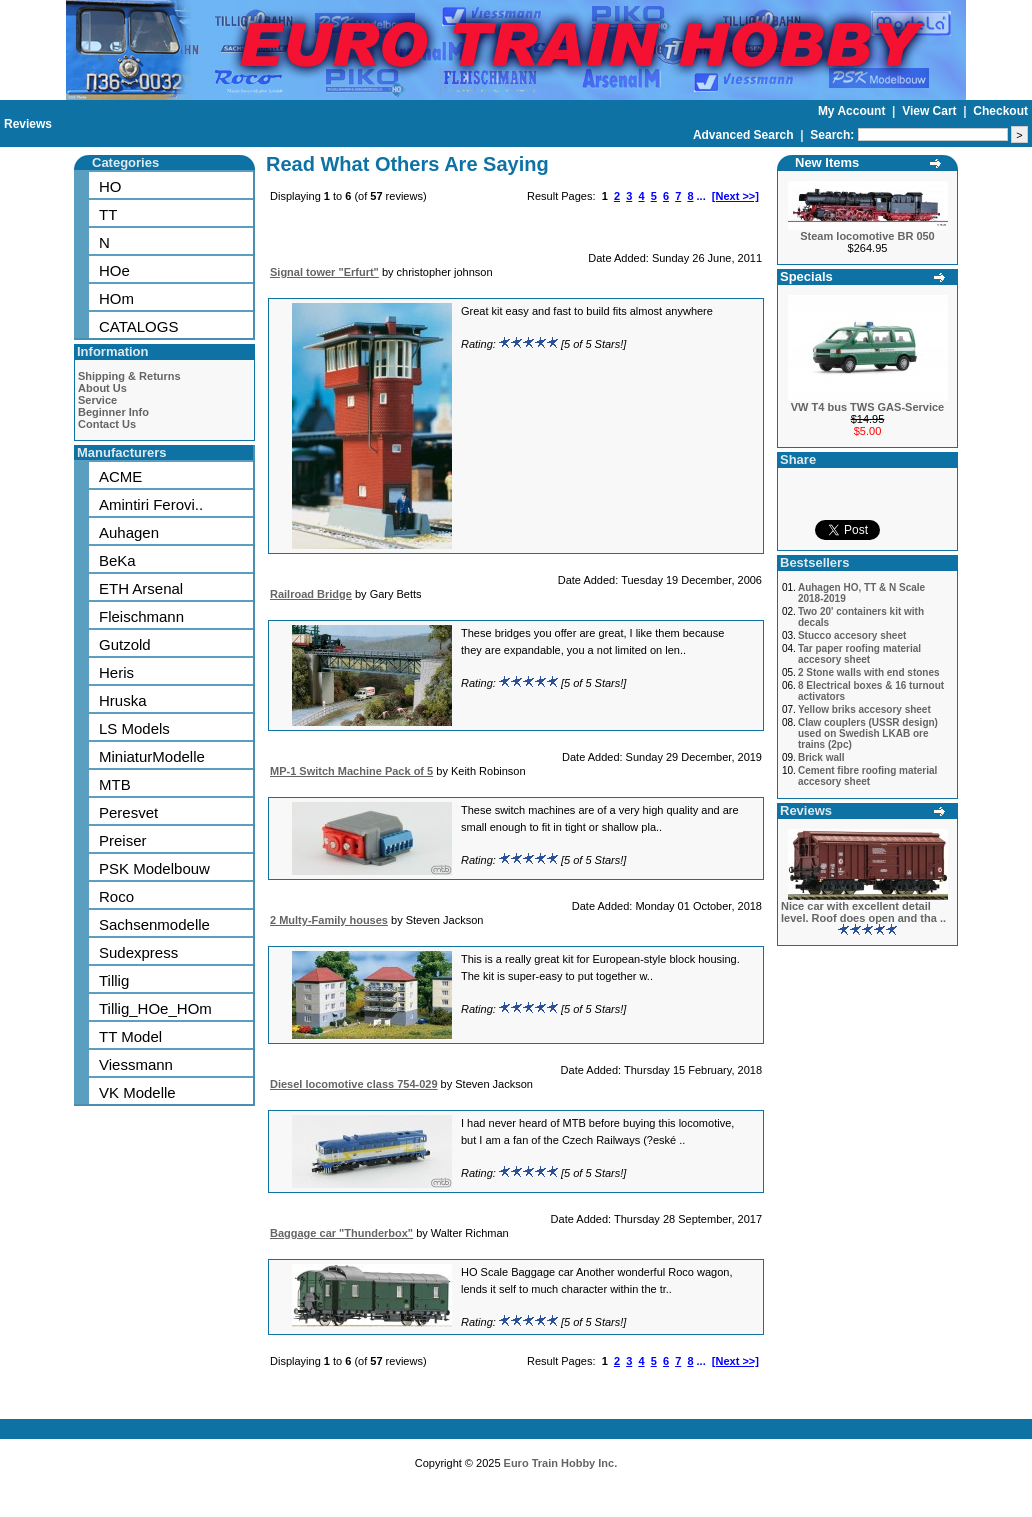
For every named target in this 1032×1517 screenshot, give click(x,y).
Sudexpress (138, 952)
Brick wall (821, 757)
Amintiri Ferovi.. (151, 504)
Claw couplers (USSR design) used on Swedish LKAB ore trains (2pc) (868, 733)
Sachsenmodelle (154, 924)
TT (108, 214)
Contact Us (107, 424)
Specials (806, 276)
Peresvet (128, 812)
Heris (116, 672)
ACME (120, 476)
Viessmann (136, 1064)
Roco (116, 896)
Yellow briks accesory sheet (864, 709)
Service (97, 400)
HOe (114, 270)
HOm (116, 298)
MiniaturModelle (152, 756)
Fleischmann (141, 616)
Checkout (1000, 111)
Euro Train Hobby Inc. (561, 1463)
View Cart (931, 111)
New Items (827, 162)
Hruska (123, 700)
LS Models (134, 728)
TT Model (130, 1036)
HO (110, 186)
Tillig (114, 980)
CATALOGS (138, 326)
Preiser (123, 840)
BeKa (117, 560)
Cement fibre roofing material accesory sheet (867, 776)
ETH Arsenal (141, 588)
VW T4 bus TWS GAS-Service (867, 407)
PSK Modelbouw (154, 868)
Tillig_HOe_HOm (155, 1008)
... (701, 196)
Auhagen (129, 532)
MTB (115, 784)
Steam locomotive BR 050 (867, 236)
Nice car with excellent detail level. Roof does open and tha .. (863, 912)
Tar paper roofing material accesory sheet (859, 654)
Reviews (28, 124)
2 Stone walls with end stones (869, 672)
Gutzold (125, 644)
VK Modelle (137, 1092)
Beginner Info (113, 412)
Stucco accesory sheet (852, 635)
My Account (853, 111)
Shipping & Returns (129, 376)
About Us (102, 388)
